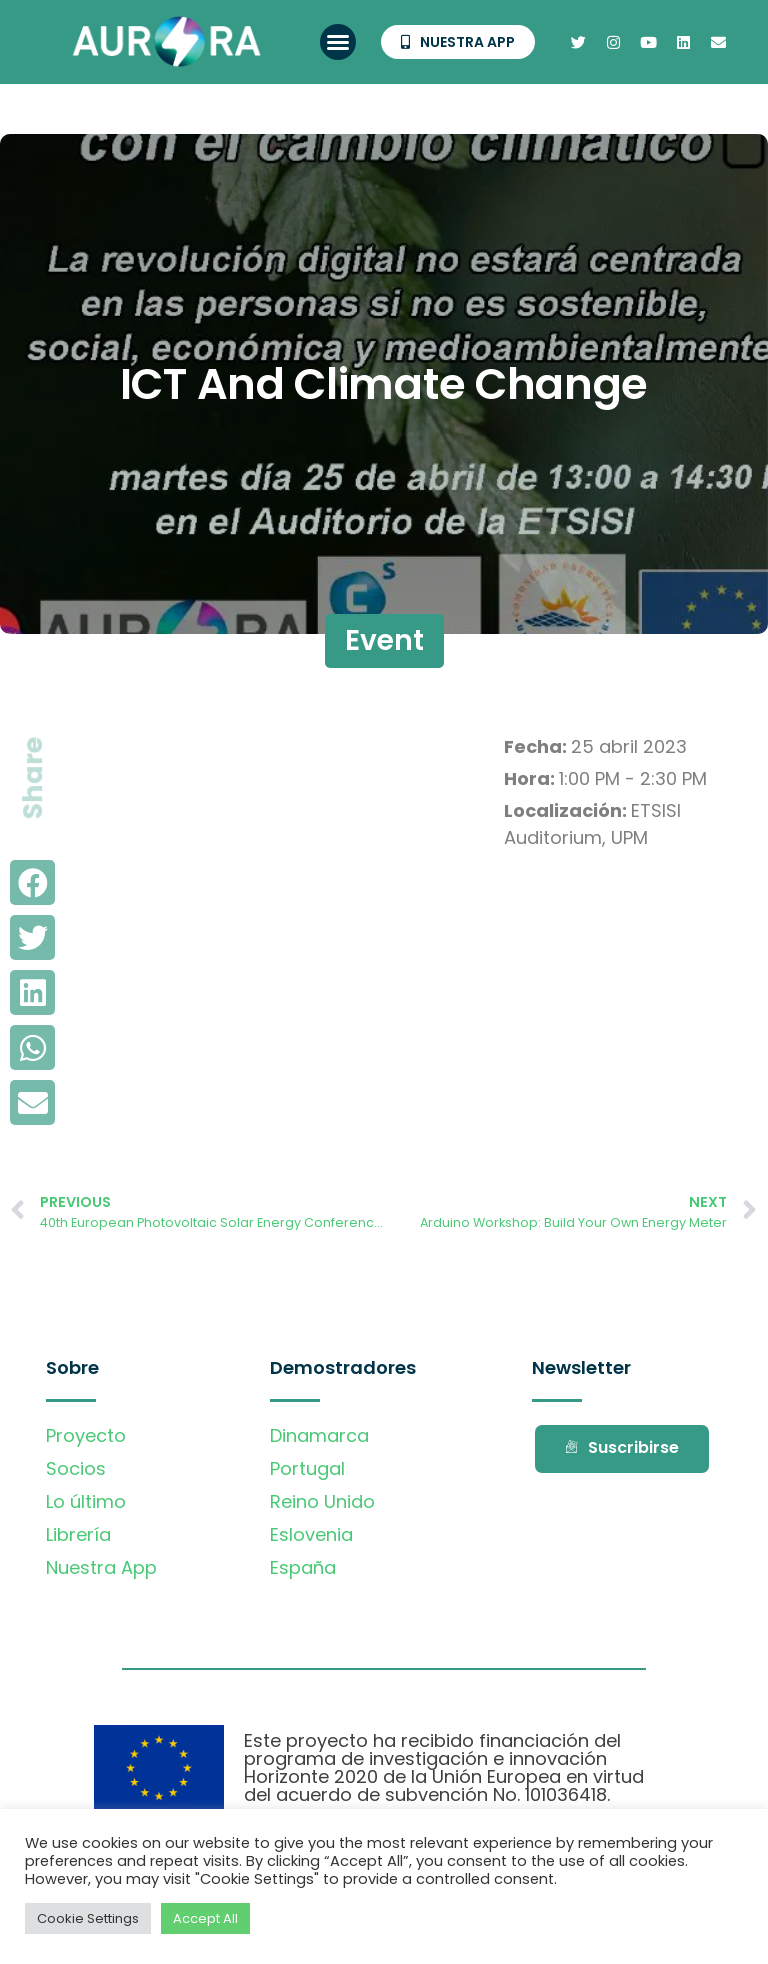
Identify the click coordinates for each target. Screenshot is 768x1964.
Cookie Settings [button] (88, 1918)
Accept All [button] (205, 1918)
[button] (338, 42)
